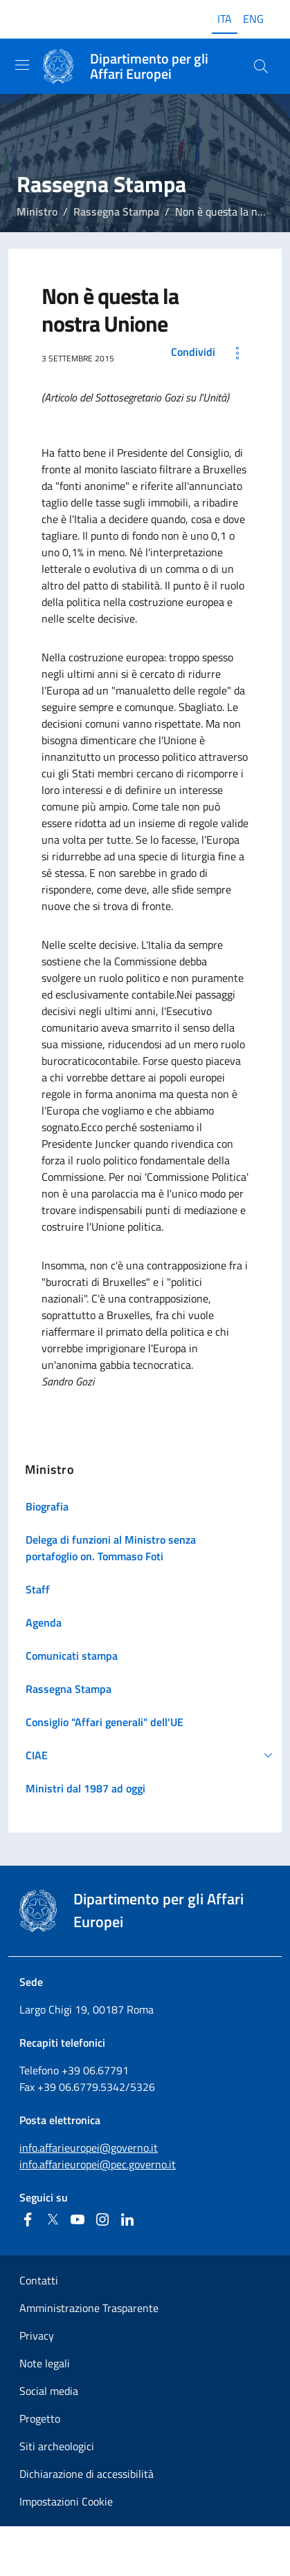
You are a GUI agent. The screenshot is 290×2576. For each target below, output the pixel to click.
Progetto (39, 2418)
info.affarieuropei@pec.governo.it (97, 2164)
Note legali (44, 2363)
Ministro (37, 211)
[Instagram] (102, 2219)
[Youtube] (77, 2219)
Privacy (36, 2335)
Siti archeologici (56, 2446)
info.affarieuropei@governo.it (88, 2147)
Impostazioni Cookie (66, 2501)
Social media (48, 2391)
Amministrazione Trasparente (88, 2308)
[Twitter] (52, 2219)
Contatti (38, 2280)
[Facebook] (27, 2219)
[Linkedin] (127, 2219)
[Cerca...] (261, 66)
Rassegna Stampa (116, 211)
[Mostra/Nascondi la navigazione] (22, 65)
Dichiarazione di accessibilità (86, 2473)
